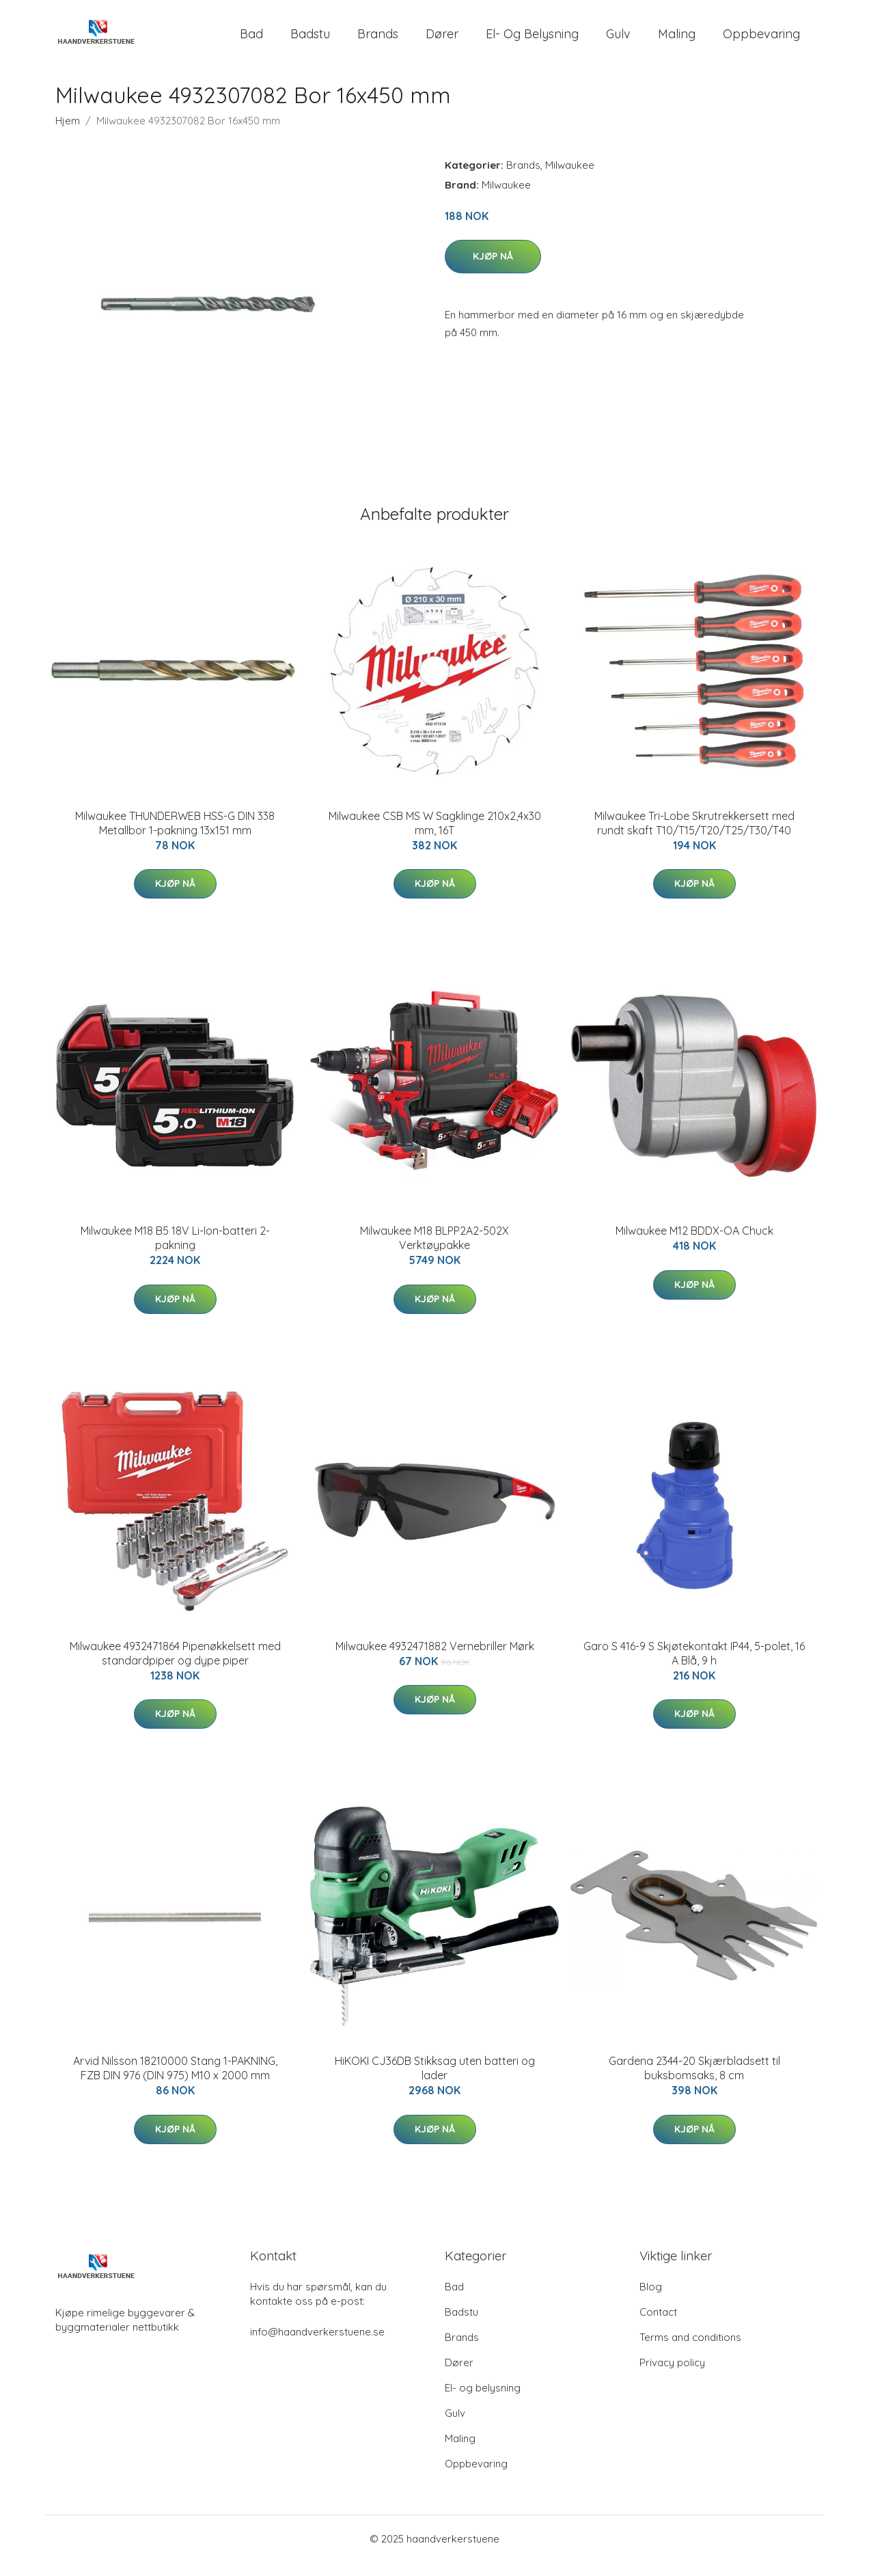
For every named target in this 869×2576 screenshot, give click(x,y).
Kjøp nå (493, 270)
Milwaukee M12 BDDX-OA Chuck (694, 1244)
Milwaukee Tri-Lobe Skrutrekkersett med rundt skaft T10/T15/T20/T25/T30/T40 (694, 837)
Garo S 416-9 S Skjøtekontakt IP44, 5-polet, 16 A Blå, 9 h (694, 1667)
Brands (377, 41)
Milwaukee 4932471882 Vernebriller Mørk (434, 1660)
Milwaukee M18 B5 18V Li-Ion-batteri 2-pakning (175, 1251)
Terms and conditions (690, 2350)
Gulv (618, 41)
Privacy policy (672, 2376)
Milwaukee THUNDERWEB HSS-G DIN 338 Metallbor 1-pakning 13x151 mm (175, 837)
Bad (251, 41)
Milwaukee (569, 178)
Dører (442, 41)
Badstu (310, 41)
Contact (658, 2325)
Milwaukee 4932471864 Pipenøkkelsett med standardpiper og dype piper (175, 1667)
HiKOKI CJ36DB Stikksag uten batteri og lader (435, 2082)
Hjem (67, 134)
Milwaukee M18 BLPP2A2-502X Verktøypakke (434, 1251)
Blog (650, 2300)
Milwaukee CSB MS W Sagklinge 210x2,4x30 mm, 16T (435, 837)
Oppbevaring (761, 41)
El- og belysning (532, 41)
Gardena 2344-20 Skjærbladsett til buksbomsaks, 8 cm (694, 2082)
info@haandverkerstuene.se (317, 2345)
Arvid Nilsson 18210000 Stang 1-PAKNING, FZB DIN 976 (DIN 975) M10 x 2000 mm (175, 2082)
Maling (676, 41)
